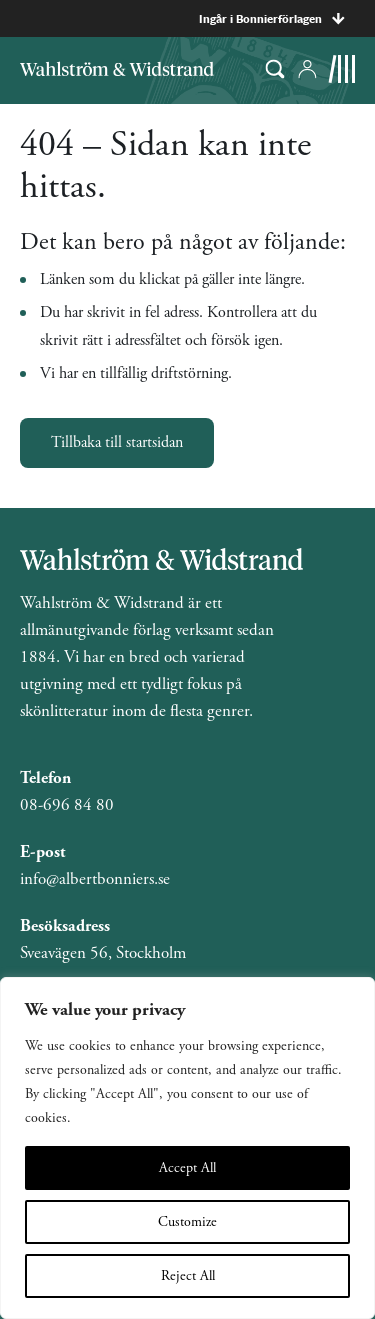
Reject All (188, 1276)
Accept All (187, 1168)
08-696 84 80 (67, 805)
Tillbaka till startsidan (117, 442)
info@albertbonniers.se (95, 879)
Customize (187, 1222)
